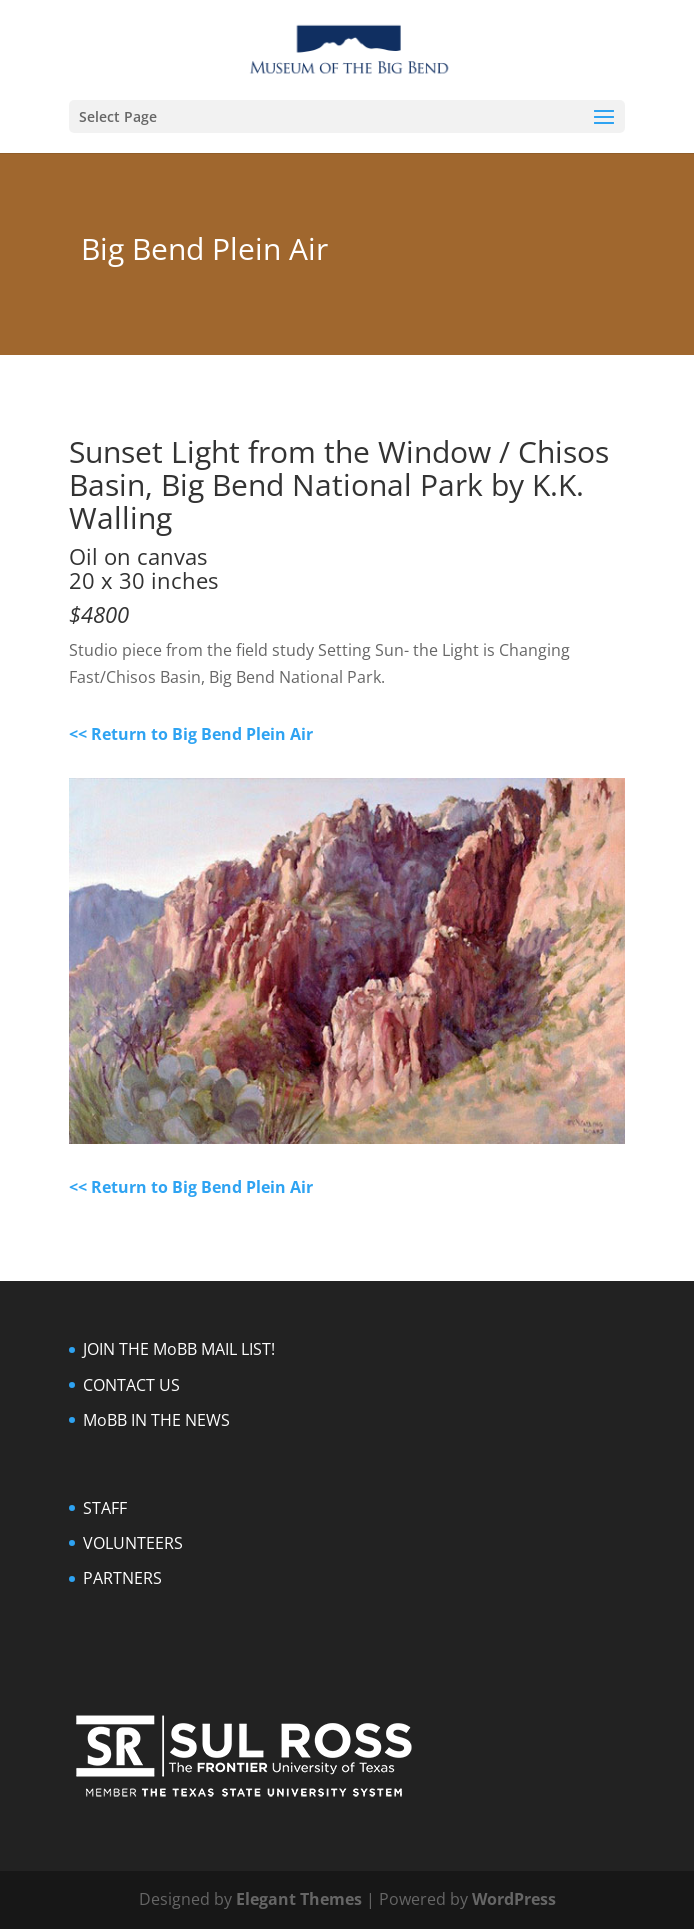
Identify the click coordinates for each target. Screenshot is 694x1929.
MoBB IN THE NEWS (156, 1420)
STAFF (105, 1508)
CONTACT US (131, 1385)
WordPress (514, 1899)
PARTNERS (122, 1578)
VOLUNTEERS (133, 1543)
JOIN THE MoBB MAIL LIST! (179, 1349)
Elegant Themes (299, 1899)
